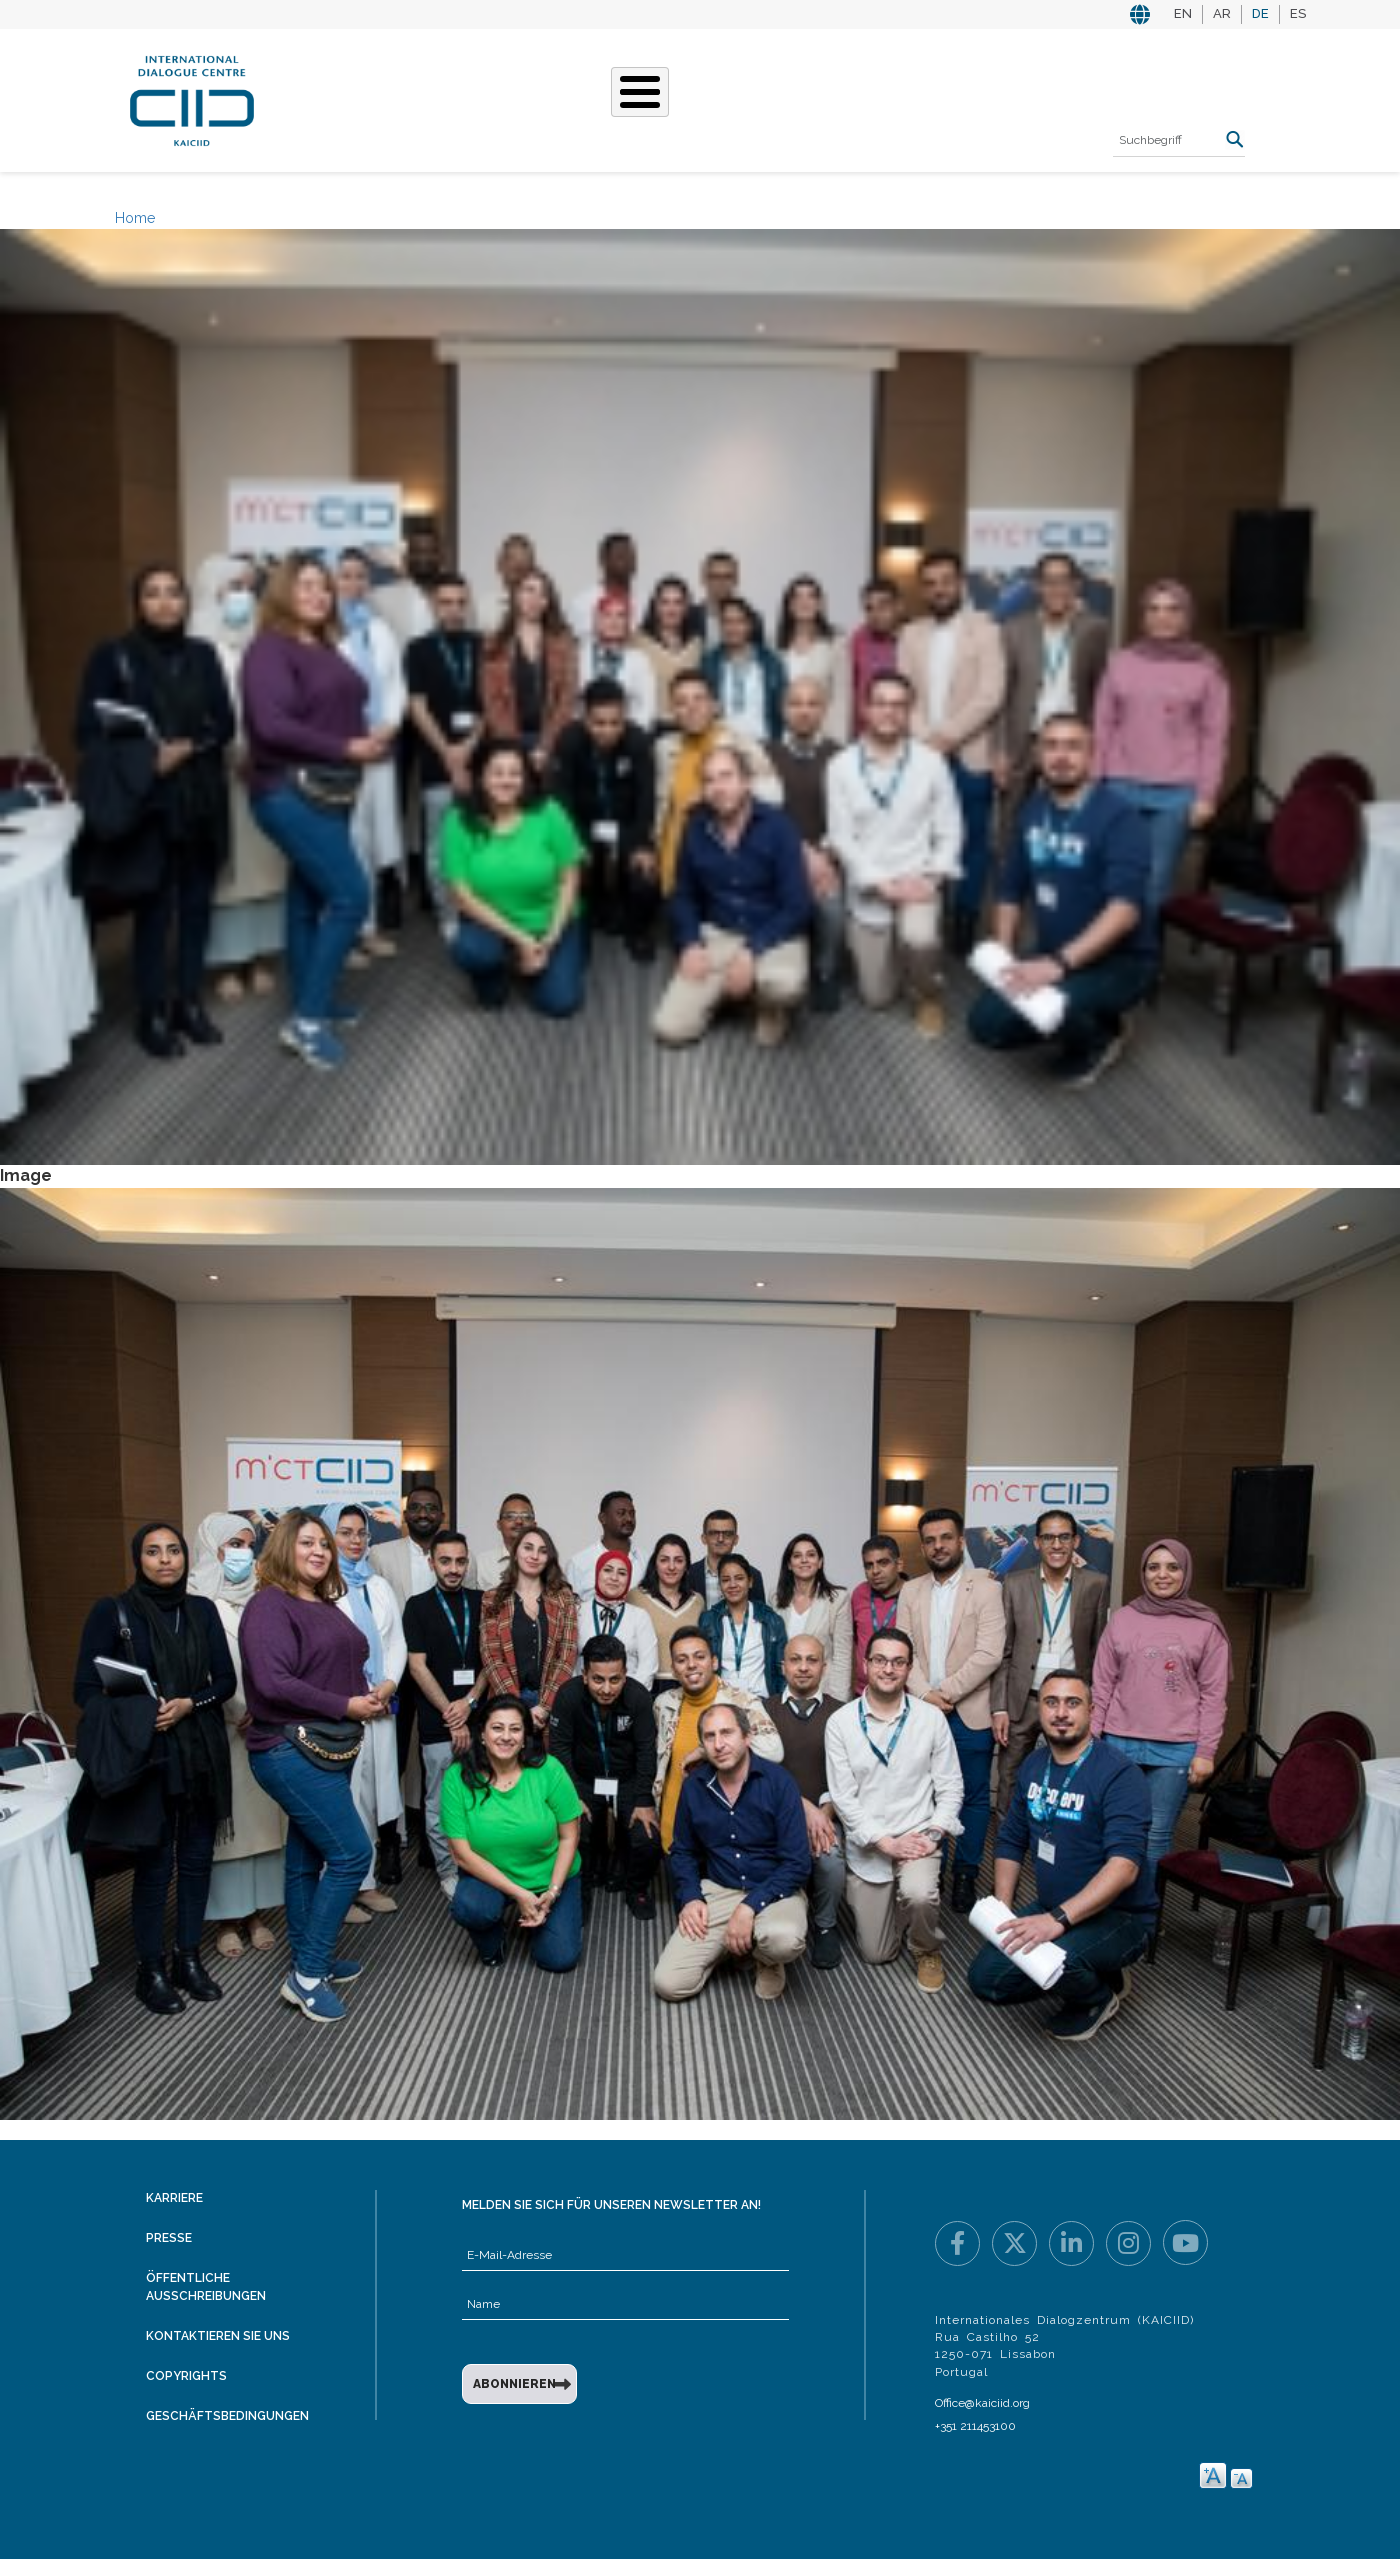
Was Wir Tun (466, 98)
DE (1260, 13)
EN (1183, 13)
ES (1298, 13)
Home (135, 218)
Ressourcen (956, 98)
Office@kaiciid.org (982, 2403)
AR (1222, 13)
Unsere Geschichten (626, 98)
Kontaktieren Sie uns (218, 2336)
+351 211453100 (975, 2426)
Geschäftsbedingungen (227, 2416)
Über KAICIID (344, 98)
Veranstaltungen (809, 98)
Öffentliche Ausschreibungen (206, 2286)
